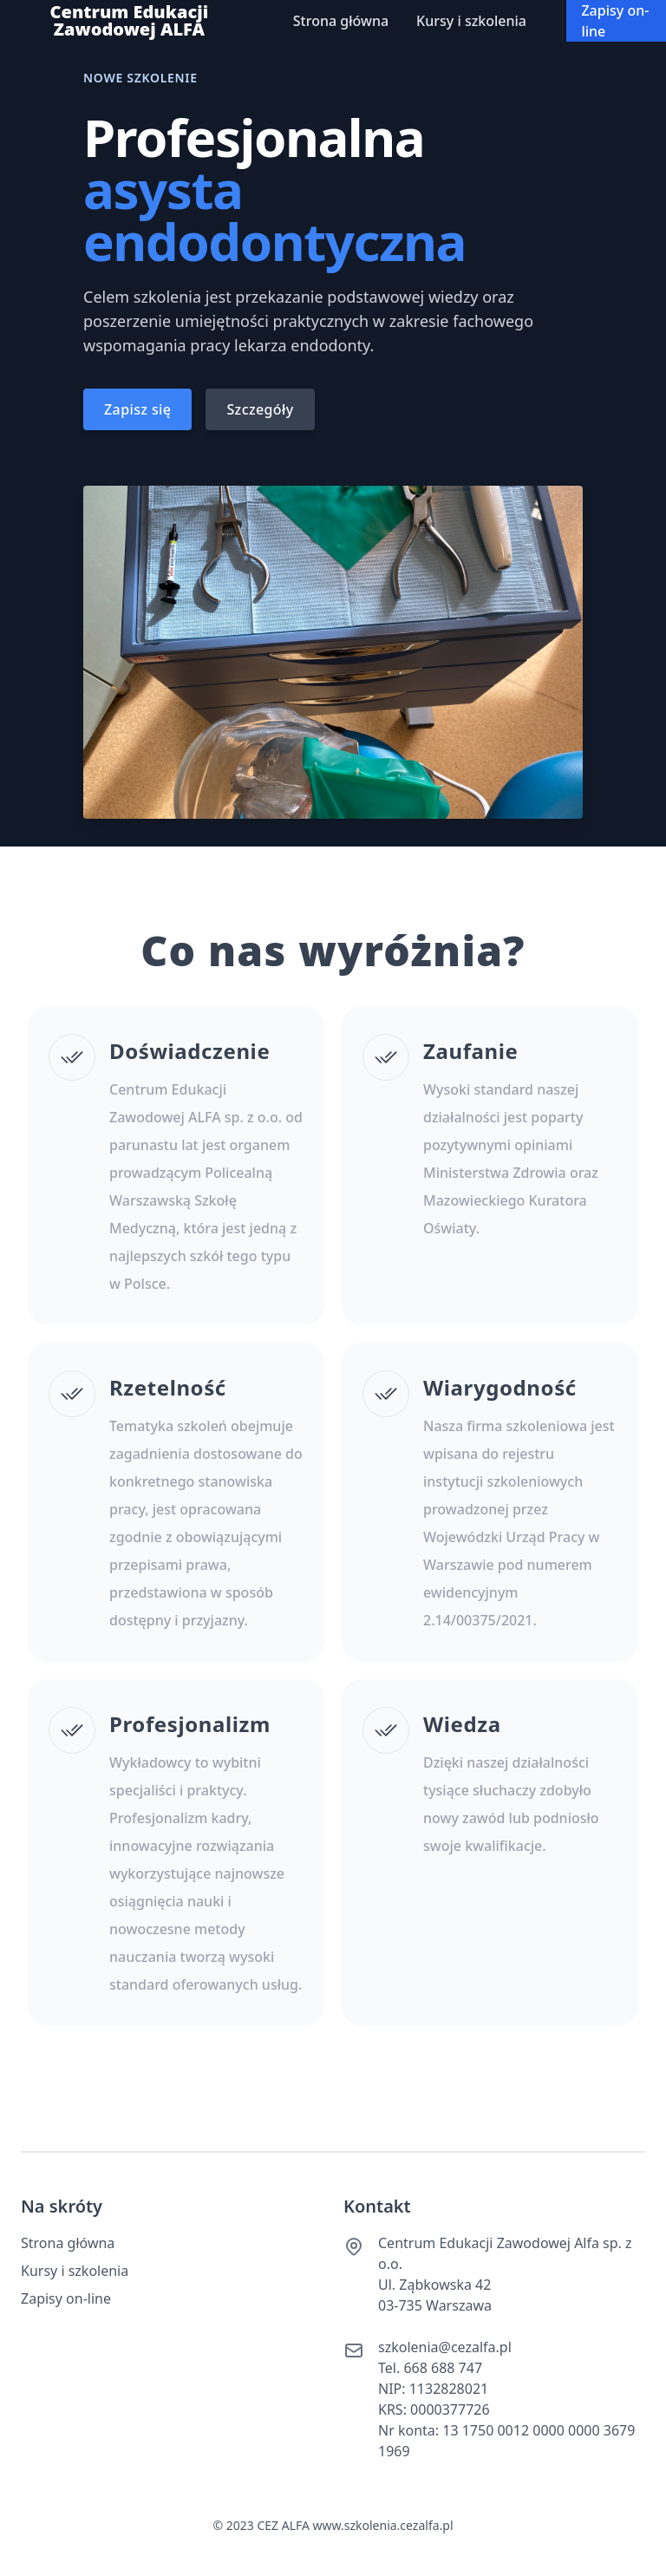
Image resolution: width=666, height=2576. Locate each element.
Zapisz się (137, 409)
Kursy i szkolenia (471, 20)
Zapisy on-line (615, 21)
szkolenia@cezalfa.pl (445, 2347)
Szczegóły (259, 409)
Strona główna (340, 20)
